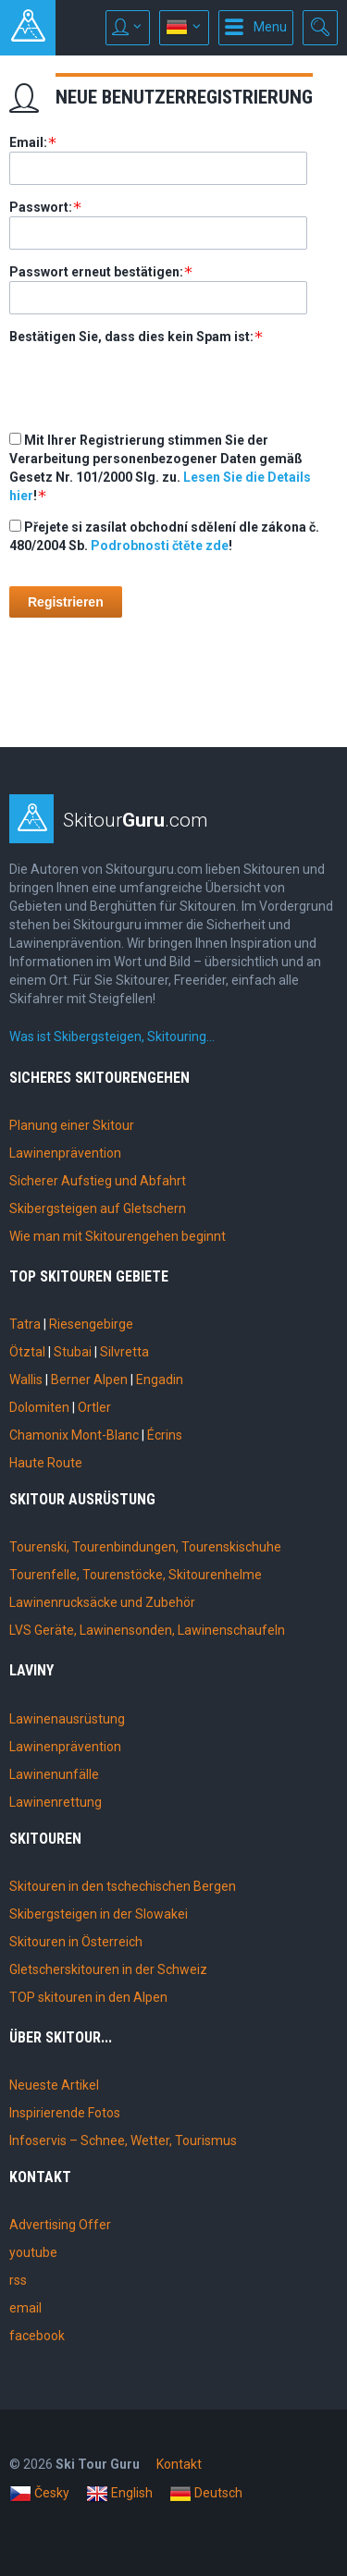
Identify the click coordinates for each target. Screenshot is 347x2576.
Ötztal (27, 1351)
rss (18, 2280)
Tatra (25, 1324)
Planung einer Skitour (71, 1125)
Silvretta (124, 1351)
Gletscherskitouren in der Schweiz (108, 1969)
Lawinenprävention (65, 1153)
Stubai (73, 1351)
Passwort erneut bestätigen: (96, 271)
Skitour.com (135, 820)
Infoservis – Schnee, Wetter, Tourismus (123, 2140)
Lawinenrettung (55, 1802)
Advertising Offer (60, 2224)
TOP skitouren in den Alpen (88, 1997)
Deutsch (205, 2494)
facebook (37, 2335)
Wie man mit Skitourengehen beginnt (117, 1236)
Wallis (26, 1379)
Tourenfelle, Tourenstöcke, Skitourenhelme (135, 1574)
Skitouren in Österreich (76, 1941)
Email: (28, 142)
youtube (33, 2252)
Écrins (164, 1435)
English (119, 2494)
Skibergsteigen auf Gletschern (97, 1208)
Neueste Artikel (54, 2085)
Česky (39, 2494)
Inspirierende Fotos (64, 2112)
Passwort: (40, 207)
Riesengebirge (91, 1324)
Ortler (94, 1407)
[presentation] (150, 382)
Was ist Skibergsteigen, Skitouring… (112, 1036)
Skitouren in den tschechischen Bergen (122, 1886)
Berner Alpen (89, 1379)
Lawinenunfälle (54, 1774)
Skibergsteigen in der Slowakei (98, 1914)
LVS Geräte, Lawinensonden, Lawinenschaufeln (147, 1630)
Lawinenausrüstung (67, 1718)
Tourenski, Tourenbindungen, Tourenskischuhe (145, 1546)
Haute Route (45, 1462)
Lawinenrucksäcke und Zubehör (102, 1602)
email (25, 2307)
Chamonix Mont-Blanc (74, 1435)
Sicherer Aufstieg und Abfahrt (97, 1180)
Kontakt (179, 2464)
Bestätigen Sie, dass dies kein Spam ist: (131, 336)
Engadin (159, 1379)
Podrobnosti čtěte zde (160, 545)
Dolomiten (39, 1407)
